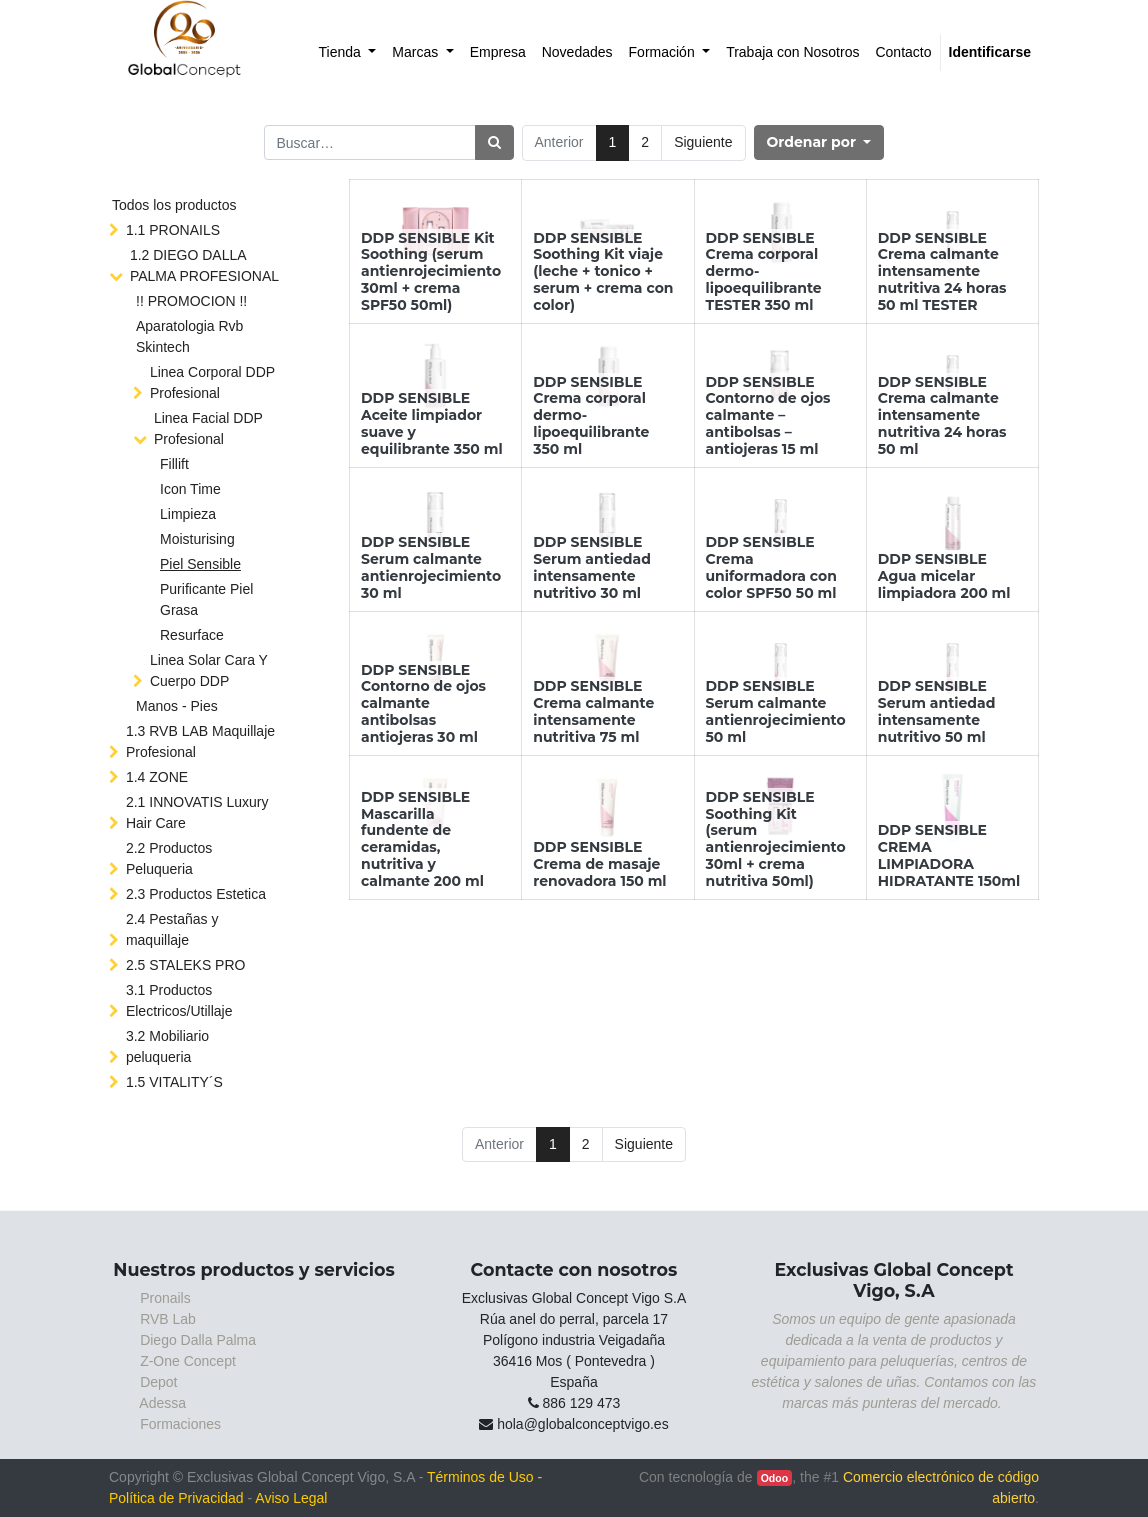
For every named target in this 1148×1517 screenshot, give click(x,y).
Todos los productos (174, 205)
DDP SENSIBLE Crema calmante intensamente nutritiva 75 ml (593, 711)
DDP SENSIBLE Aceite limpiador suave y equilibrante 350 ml (432, 423)
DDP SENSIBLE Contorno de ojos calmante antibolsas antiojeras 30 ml (423, 703)
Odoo (774, 1478)
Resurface (192, 635)
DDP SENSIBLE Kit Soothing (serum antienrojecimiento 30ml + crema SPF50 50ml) (431, 271)
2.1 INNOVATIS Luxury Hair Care (197, 812)
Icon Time (190, 489)
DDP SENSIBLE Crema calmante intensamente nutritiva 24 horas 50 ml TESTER (942, 271)
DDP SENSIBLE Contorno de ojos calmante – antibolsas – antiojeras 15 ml (768, 415)
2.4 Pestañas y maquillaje (172, 929)
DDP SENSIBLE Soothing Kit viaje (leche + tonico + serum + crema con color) (603, 271)
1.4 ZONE (157, 777)
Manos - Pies (177, 706)
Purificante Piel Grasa (206, 599)
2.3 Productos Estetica (196, 894)
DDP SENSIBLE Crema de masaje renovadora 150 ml (599, 864)
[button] (819, 142)
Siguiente (703, 142)
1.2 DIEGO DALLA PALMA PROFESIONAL (204, 265)
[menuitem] (348, 52)
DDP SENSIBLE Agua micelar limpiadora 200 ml (944, 576)
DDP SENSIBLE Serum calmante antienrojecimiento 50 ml (776, 711)
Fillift (174, 464)
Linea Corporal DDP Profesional (212, 382)
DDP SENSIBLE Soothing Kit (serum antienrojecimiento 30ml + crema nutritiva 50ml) (776, 839)
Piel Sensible (200, 564)
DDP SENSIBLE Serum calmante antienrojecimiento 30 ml (431, 567)
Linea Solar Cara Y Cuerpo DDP (209, 670)
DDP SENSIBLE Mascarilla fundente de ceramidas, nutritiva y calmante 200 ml (422, 839)
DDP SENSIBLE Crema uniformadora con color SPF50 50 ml (771, 567)
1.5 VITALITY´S (174, 1082)
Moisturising (197, 539)
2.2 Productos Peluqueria (169, 858)
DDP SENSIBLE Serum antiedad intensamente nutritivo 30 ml (592, 567)
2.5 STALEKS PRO (186, 965)
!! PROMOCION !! (191, 301)
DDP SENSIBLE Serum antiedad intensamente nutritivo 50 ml (937, 711)
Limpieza (188, 514)
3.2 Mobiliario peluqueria (167, 1046)
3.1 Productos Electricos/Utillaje (179, 1000)
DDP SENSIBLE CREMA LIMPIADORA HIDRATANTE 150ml (949, 855)
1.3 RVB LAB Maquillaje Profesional (200, 741)
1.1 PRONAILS (173, 230)
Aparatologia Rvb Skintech (189, 336)
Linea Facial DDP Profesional (208, 428)
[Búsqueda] (494, 142)
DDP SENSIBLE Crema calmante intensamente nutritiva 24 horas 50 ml (942, 415)
